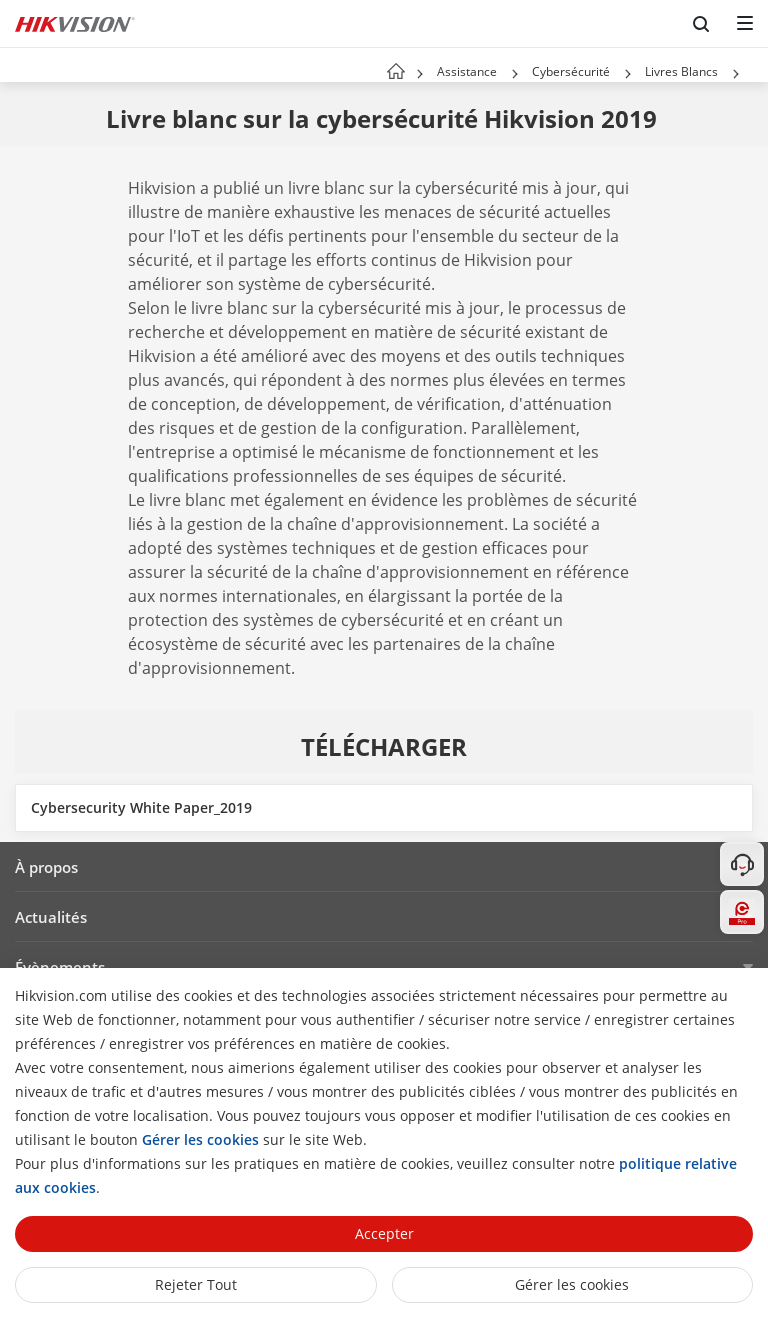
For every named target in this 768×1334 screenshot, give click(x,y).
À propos (46, 867)
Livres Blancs (681, 71)
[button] (515, 74)
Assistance (467, 71)
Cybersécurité (571, 71)
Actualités (51, 917)
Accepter (384, 1233)
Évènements (60, 967)
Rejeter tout (196, 1284)
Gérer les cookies (572, 1284)
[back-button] (19, 65)
